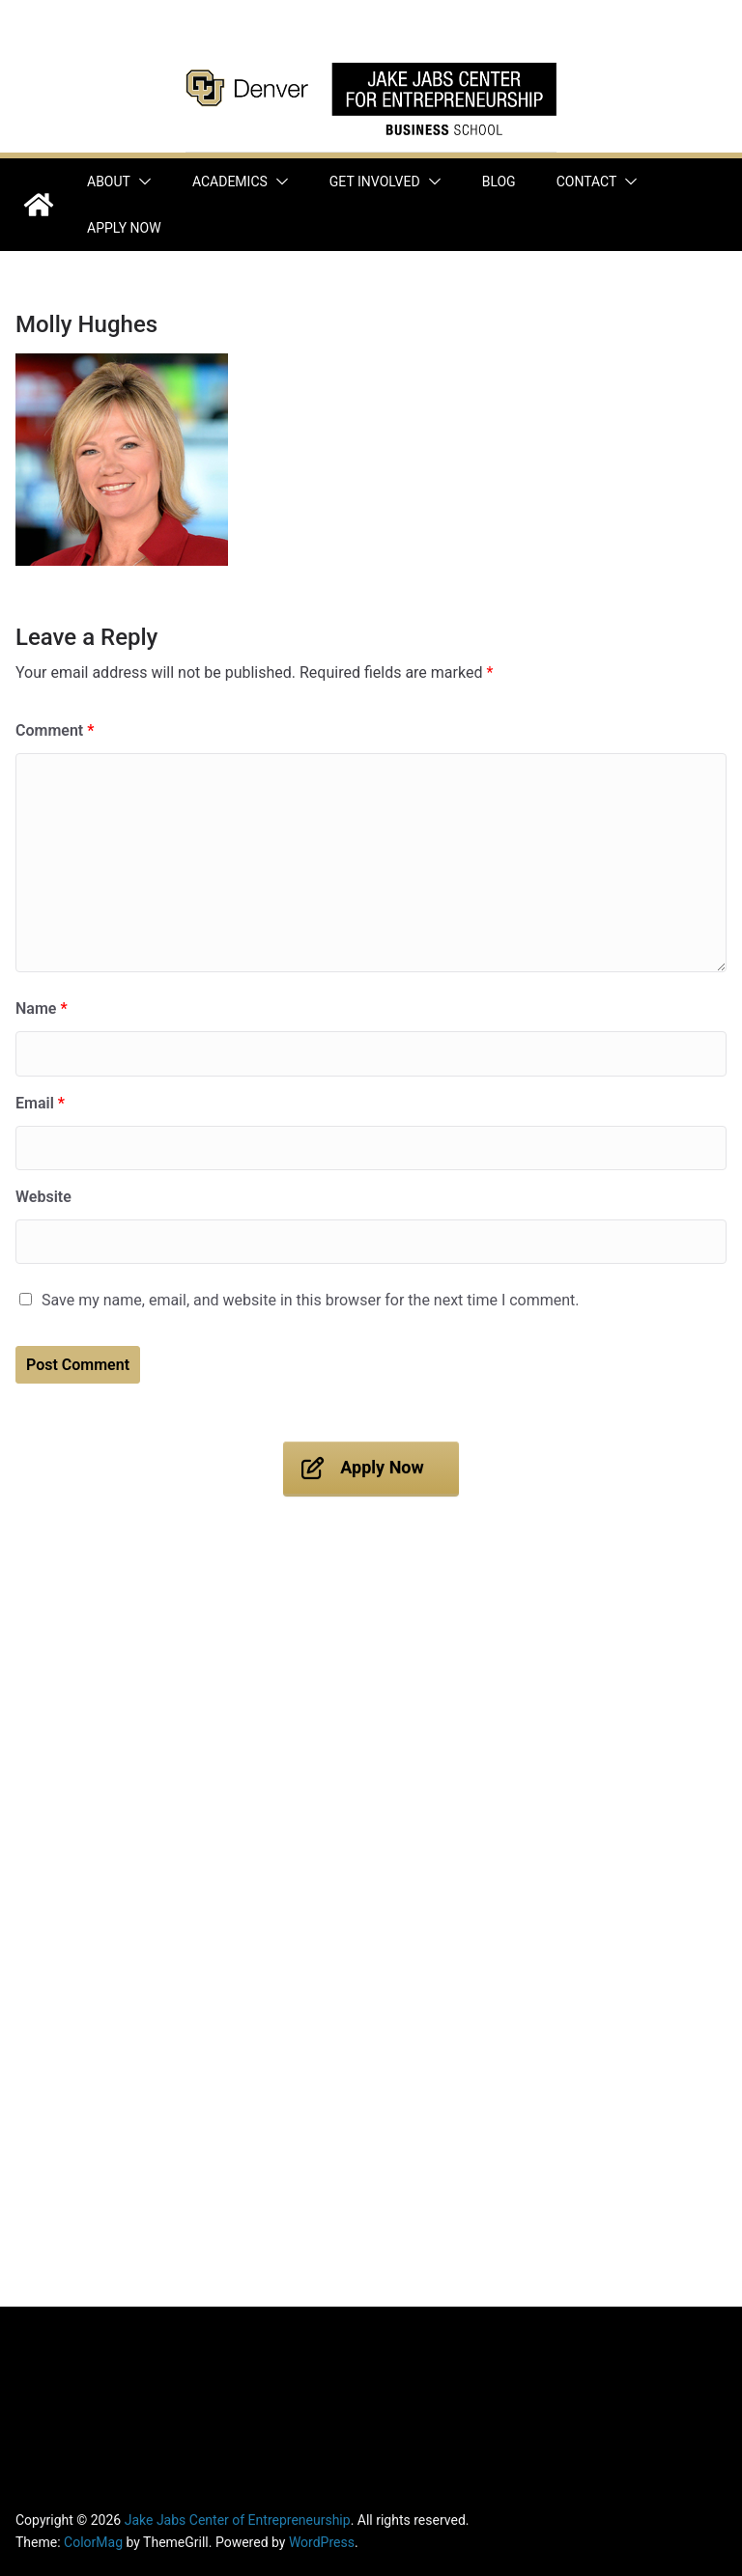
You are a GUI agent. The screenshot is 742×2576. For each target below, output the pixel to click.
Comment (54, 730)
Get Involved (374, 181)
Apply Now (124, 228)
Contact (586, 181)
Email (40, 1103)
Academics (230, 181)
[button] (141, 181)
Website (43, 1197)
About (108, 181)
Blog (499, 181)
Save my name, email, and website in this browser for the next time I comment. (311, 1300)
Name (41, 1008)
